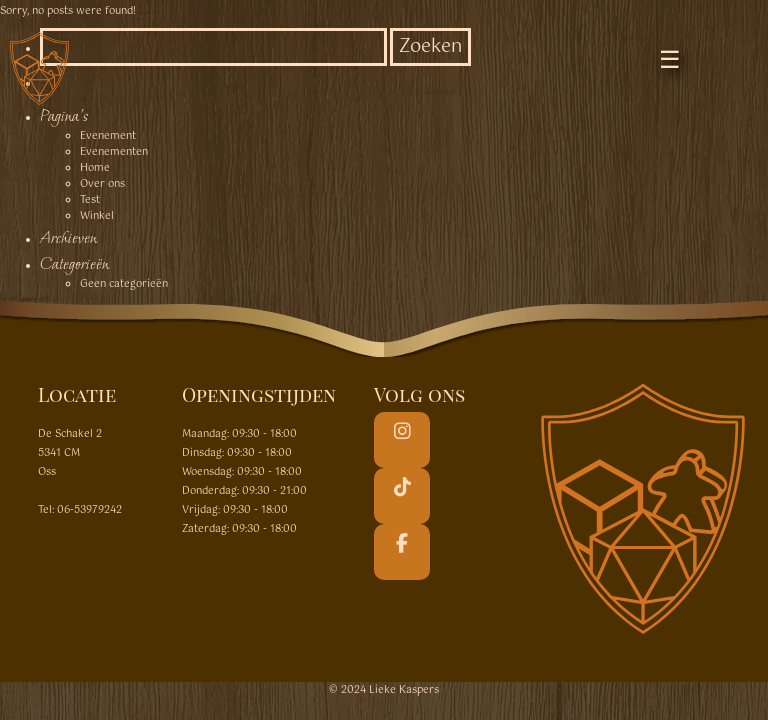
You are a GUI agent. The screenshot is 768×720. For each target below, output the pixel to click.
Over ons (102, 184)
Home (95, 168)
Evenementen (114, 152)
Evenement (108, 136)
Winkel (97, 216)
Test (90, 200)
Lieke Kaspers (404, 690)
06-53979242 (89, 510)
